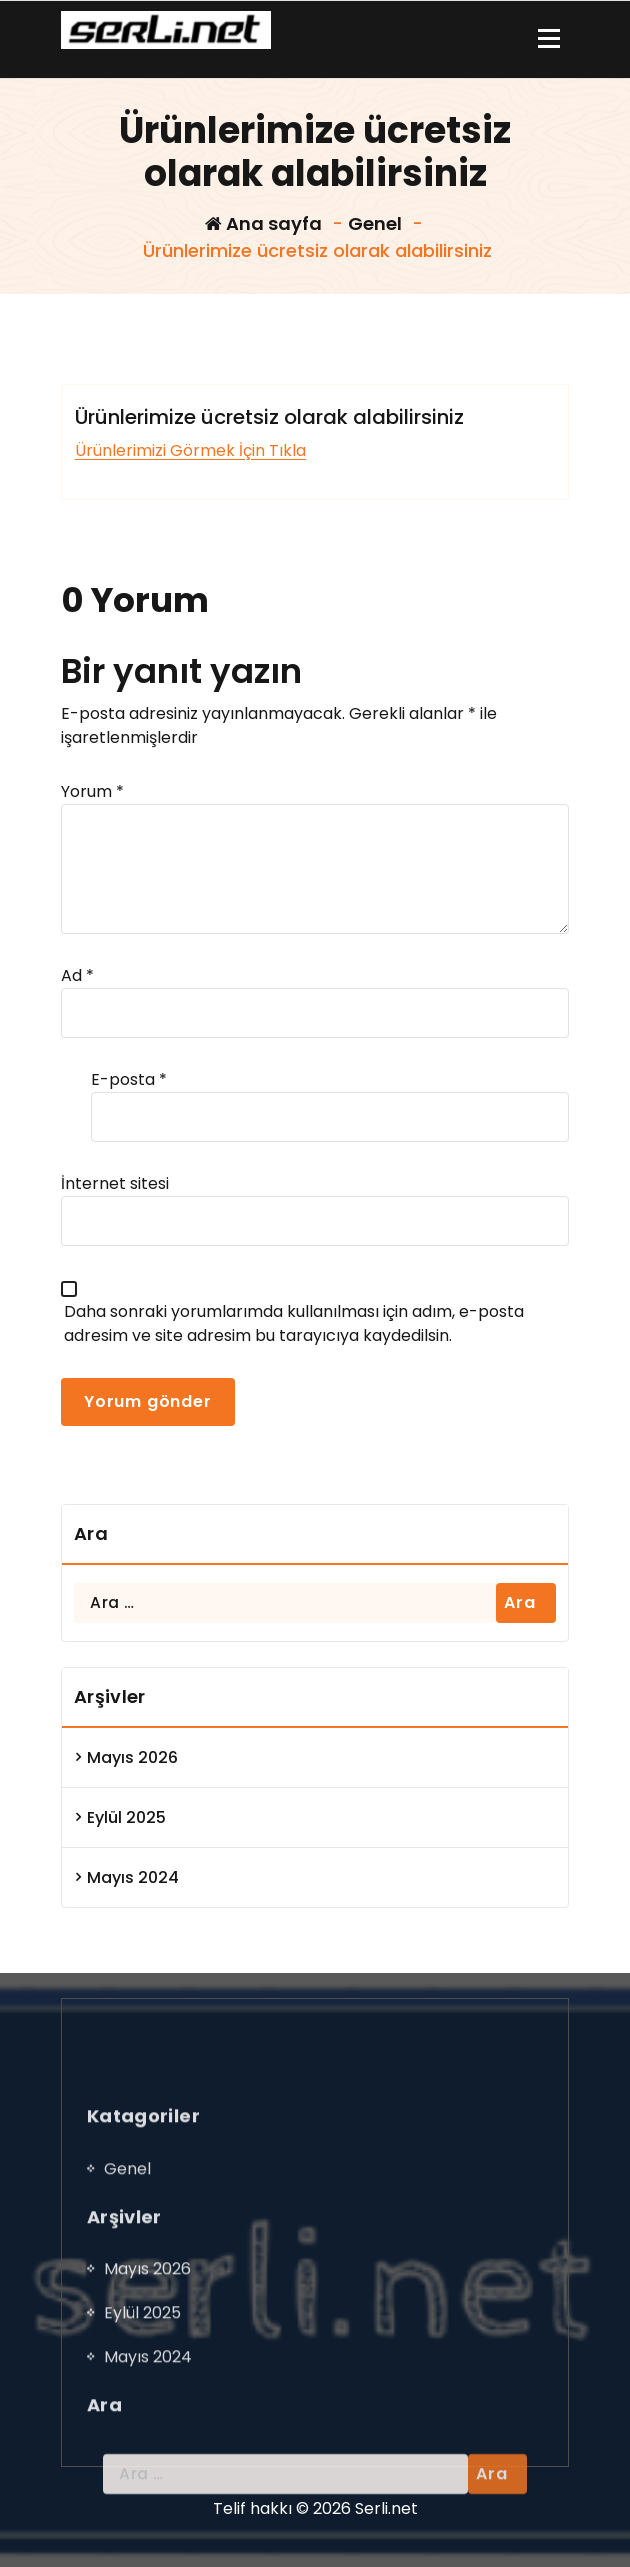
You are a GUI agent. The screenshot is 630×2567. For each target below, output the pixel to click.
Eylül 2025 (126, 1817)
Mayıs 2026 (132, 1757)
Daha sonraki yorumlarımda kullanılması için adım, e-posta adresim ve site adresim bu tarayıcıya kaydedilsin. (294, 1323)
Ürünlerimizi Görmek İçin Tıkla (190, 450)
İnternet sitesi (115, 1183)
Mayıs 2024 (133, 1877)
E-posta (129, 1079)
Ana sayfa (263, 223)
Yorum (92, 791)
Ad (77, 975)
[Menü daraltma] (549, 40)
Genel (375, 223)
